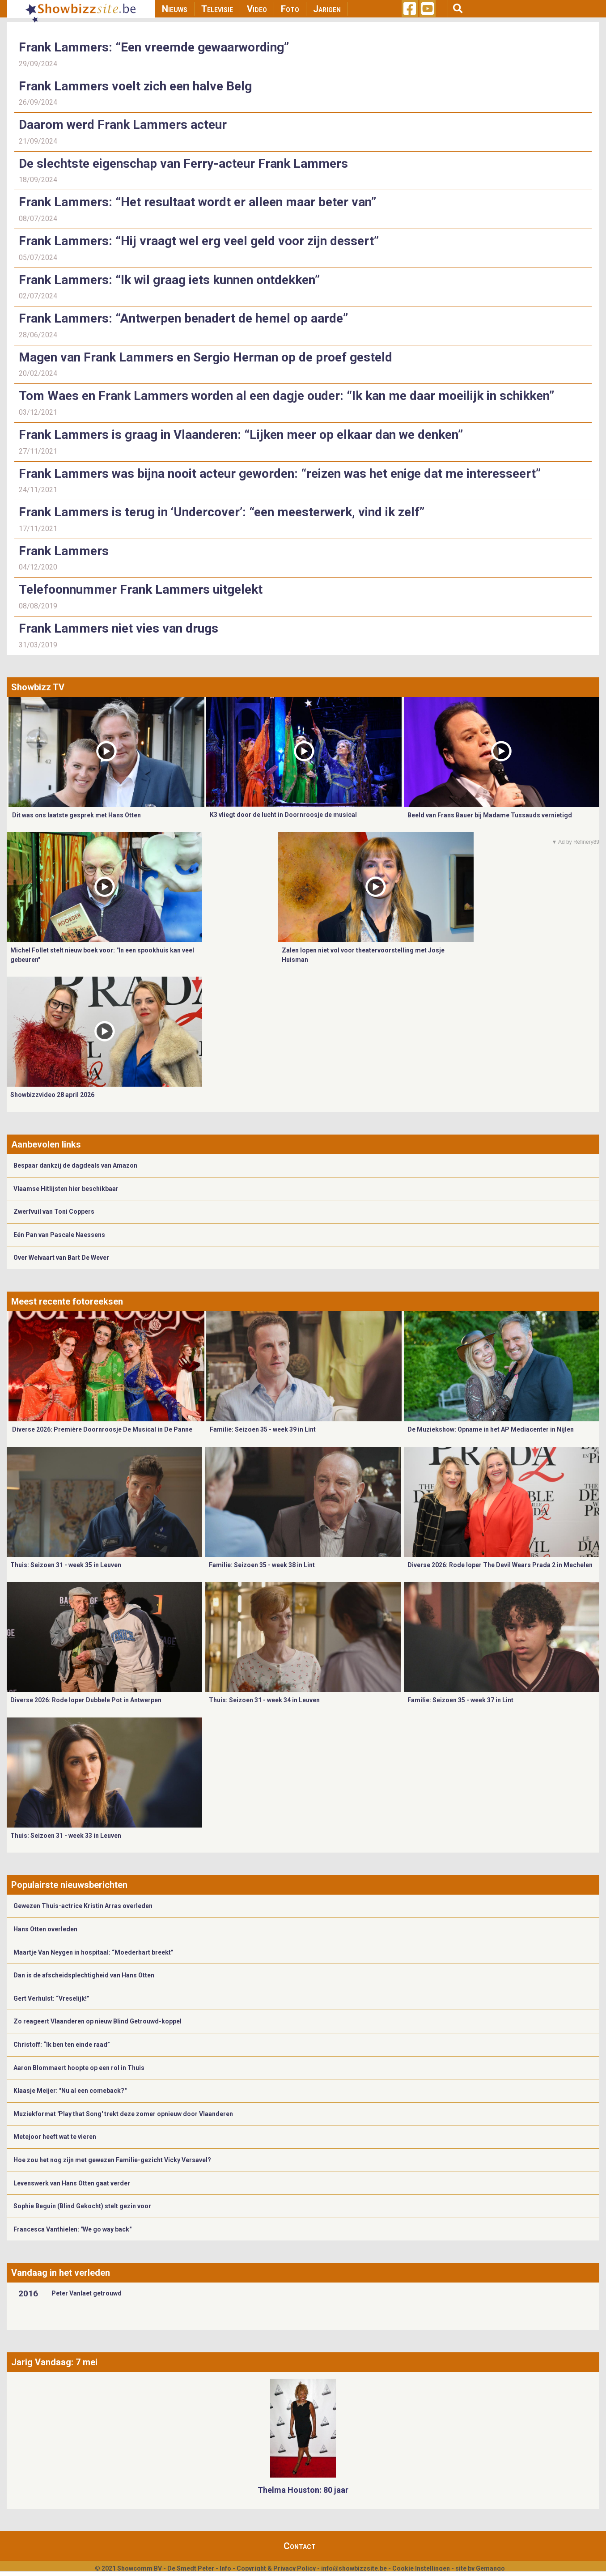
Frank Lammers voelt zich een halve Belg (135, 86)
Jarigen (327, 9)
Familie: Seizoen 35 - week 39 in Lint (263, 1429)
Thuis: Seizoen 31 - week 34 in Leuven (264, 1700)
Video (257, 9)
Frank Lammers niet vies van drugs (118, 628)
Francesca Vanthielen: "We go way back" (72, 2229)
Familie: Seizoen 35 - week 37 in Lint (460, 1700)
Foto (290, 9)
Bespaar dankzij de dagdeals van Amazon (75, 1165)
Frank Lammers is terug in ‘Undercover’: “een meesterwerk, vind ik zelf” (221, 512)
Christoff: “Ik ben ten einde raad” (61, 2044)
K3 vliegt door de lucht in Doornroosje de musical (283, 814)
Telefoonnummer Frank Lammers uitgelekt (141, 589)
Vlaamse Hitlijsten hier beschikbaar (66, 1188)
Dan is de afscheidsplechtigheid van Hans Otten (83, 1975)
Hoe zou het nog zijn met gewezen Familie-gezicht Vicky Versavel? (112, 2160)
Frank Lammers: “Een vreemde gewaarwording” (155, 47)
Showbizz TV (37, 687)
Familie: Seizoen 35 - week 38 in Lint (262, 1565)
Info (225, 2568)
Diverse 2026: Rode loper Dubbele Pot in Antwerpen (85, 1700)
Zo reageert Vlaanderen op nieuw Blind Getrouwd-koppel (97, 2021)
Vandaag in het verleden (60, 2272)
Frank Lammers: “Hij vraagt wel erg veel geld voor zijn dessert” (199, 241)
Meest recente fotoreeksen (67, 1301)
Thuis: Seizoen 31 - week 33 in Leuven (65, 1835)
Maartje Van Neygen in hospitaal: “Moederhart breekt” (93, 1952)
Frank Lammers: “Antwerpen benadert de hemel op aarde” (183, 318)
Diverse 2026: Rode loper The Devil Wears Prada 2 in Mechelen (500, 1565)
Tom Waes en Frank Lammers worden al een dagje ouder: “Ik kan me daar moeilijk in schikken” (286, 395)
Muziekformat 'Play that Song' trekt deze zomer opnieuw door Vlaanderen (123, 2113)
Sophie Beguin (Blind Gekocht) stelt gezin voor (82, 2206)
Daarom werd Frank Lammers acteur (123, 124)
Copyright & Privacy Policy (276, 2568)
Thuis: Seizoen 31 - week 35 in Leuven (65, 1565)
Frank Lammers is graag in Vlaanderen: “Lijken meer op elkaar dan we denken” (241, 434)
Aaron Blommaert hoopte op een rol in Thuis (78, 2067)
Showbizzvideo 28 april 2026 (52, 1094)
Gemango (490, 2568)
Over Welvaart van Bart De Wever (61, 1257)
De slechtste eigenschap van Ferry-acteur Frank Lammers (183, 163)
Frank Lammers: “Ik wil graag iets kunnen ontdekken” (169, 279)
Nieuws (174, 9)
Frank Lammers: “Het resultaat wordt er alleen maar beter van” (197, 202)
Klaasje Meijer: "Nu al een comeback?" (70, 2090)
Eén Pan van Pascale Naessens (59, 1234)
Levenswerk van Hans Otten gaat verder (71, 2183)
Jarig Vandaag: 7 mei (54, 2362)
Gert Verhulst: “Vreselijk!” (51, 1998)
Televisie (217, 9)
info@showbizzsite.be (354, 2568)
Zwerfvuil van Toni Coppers (53, 1211)
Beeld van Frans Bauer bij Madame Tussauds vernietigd (489, 815)
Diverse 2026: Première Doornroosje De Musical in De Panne (102, 1429)
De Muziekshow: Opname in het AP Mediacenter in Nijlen (490, 1429)
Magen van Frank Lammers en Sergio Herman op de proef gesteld (205, 357)
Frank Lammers (64, 551)
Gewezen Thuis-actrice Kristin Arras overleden (83, 1905)
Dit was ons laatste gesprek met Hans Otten (76, 815)
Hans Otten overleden (45, 1929)
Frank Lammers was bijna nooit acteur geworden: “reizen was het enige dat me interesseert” (280, 473)
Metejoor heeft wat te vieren (54, 2136)
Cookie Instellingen (421, 2568)
